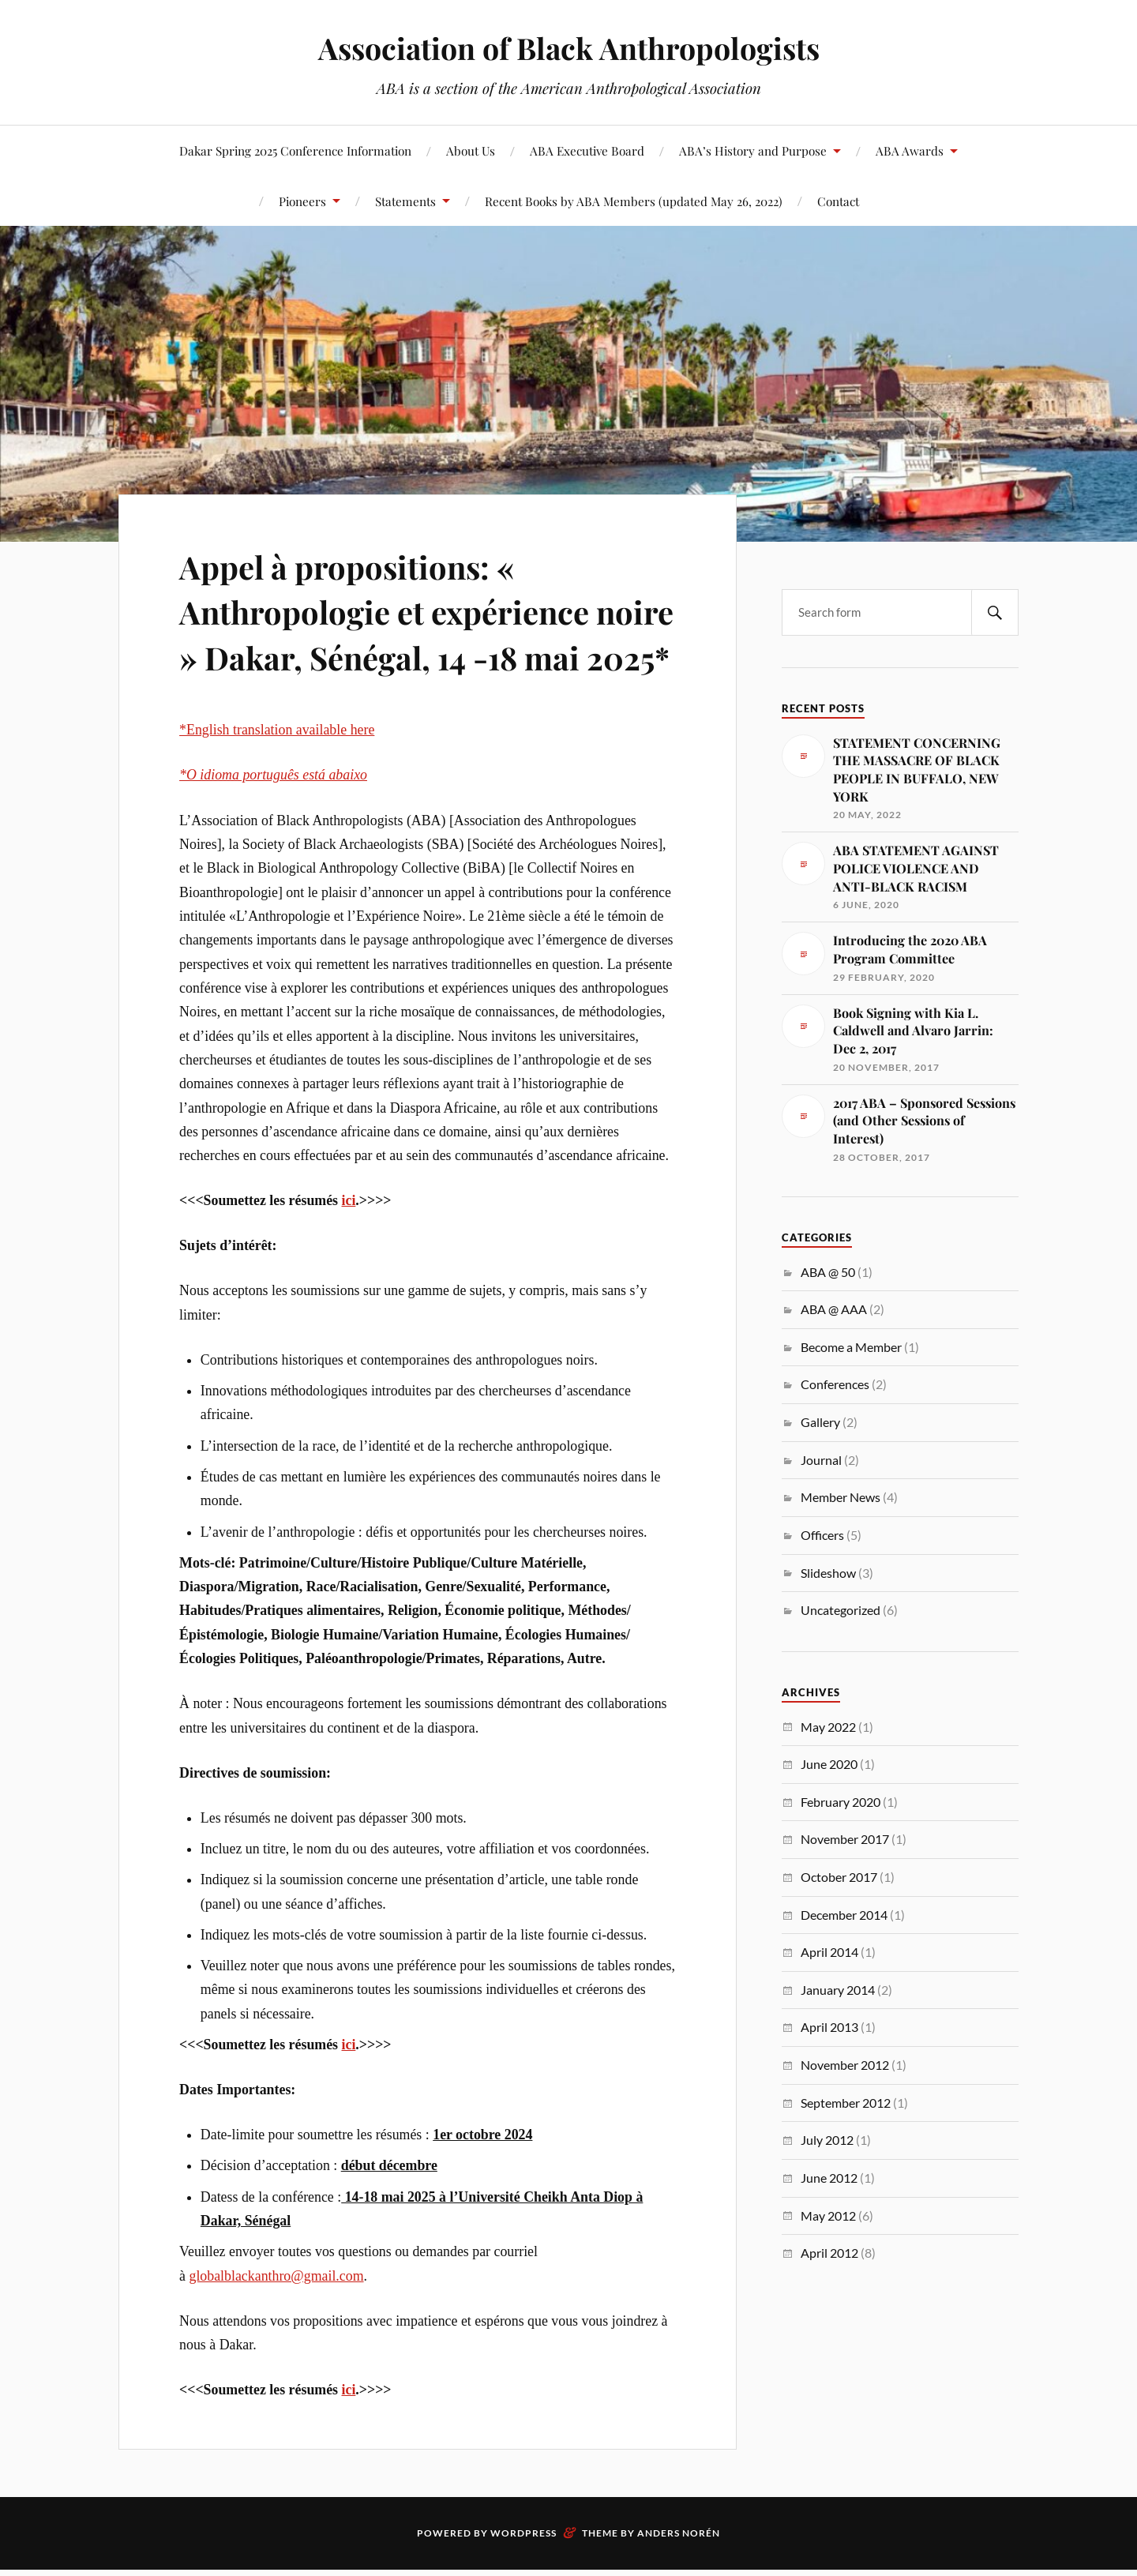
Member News (840, 1496)
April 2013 (829, 2026)
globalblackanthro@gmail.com (276, 2321)
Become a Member (851, 1346)
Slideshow (828, 1572)
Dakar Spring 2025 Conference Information (295, 150)
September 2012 (846, 2102)
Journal (821, 1459)
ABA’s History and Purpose (753, 150)
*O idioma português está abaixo (273, 820)
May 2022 (828, 1726)
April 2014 (829, 1951)
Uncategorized (840, 1609)
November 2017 (845, 1838)
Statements (405, 201)
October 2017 (839, 1876)
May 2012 (828, 2215)
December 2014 (844, 1914)
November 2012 (845, 2064)
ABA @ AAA (834, 1308)
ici (349, 1246)
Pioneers (302, 201)
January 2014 (838, 1989)
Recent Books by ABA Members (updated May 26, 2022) (633, 201)
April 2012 (829, 2252)
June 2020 (829, 1763)
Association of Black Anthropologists (568, 48)
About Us (470, 150)
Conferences (835, 1383)
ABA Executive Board (587, 150)
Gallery (820, 1421)
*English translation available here (276, 775)
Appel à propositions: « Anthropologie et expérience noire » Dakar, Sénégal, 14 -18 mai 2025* (413, 633)
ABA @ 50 (828, 1271)
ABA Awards (910, 150)
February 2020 (840, 1801)
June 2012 (829, 2177)
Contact (838, 201)
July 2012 (827, 2139)
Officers (822, 1534)
